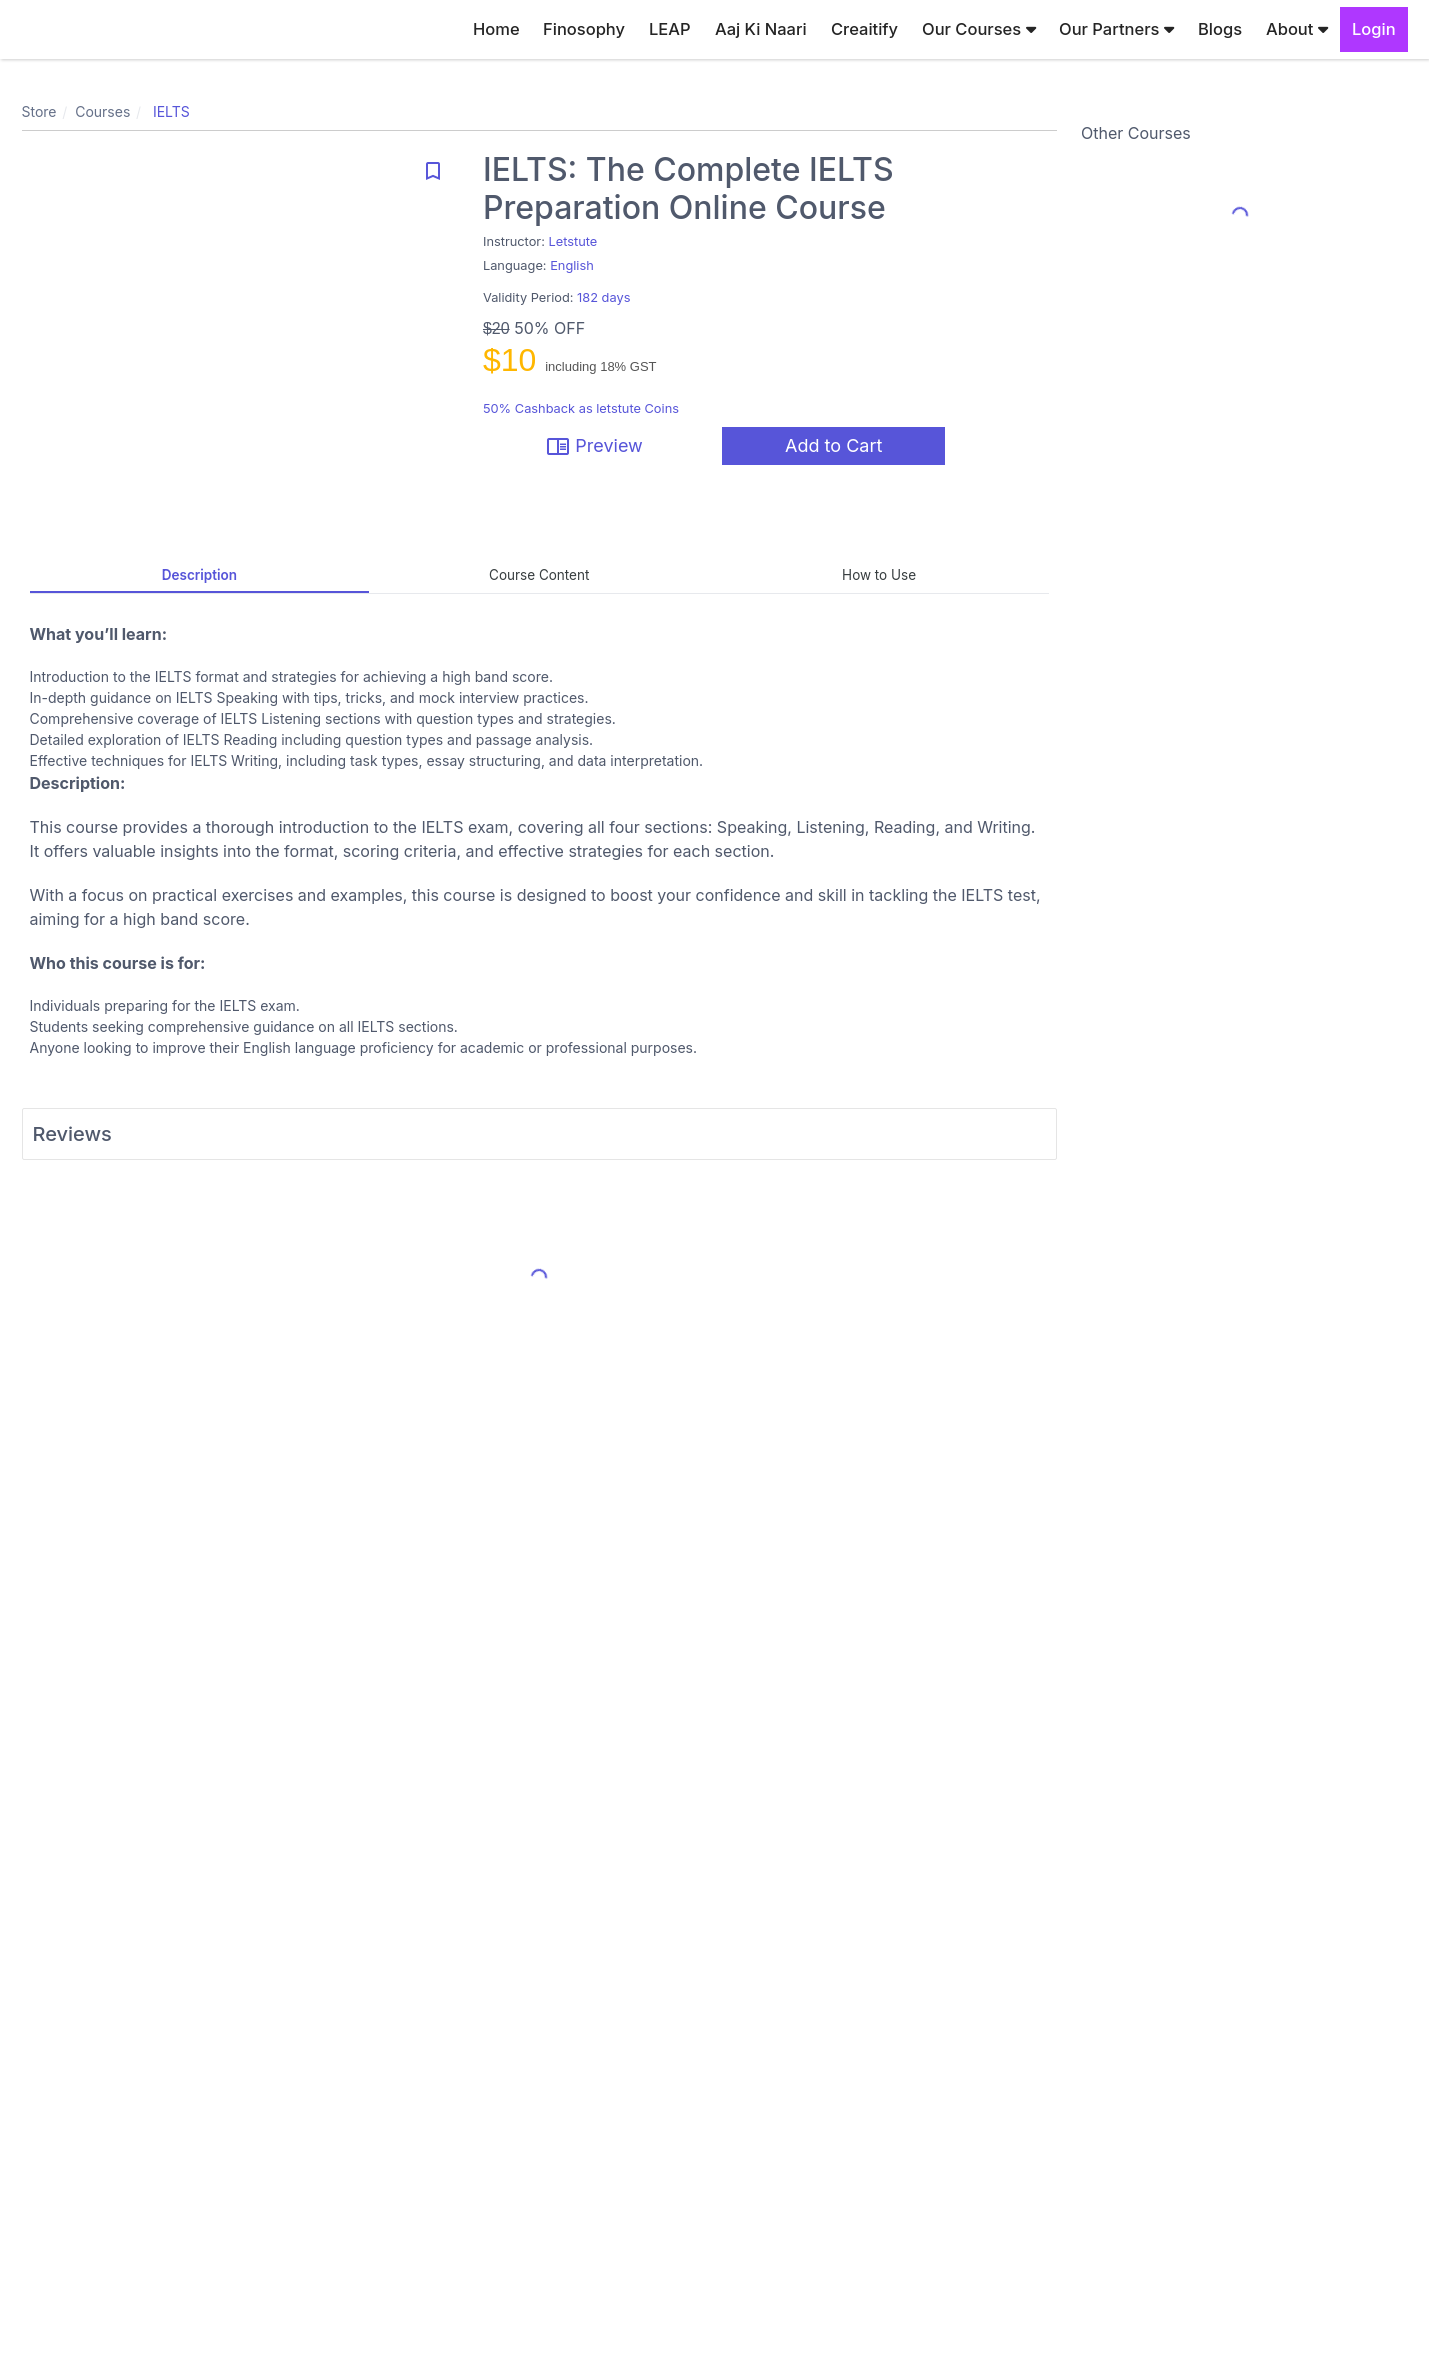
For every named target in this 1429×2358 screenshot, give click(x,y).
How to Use (879, 575)
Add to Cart (833, 445)
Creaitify (864, 29)
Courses (102, 111)
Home (496, 29)
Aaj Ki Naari (761, 29)
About (1297, 29)
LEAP (670, 29)
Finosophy (584, 29)
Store (39, 111)
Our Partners (1116, 29)
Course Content (539, 575)
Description (199, 575)
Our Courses (979, 29)
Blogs (1220, 29)
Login (1374, 29)
